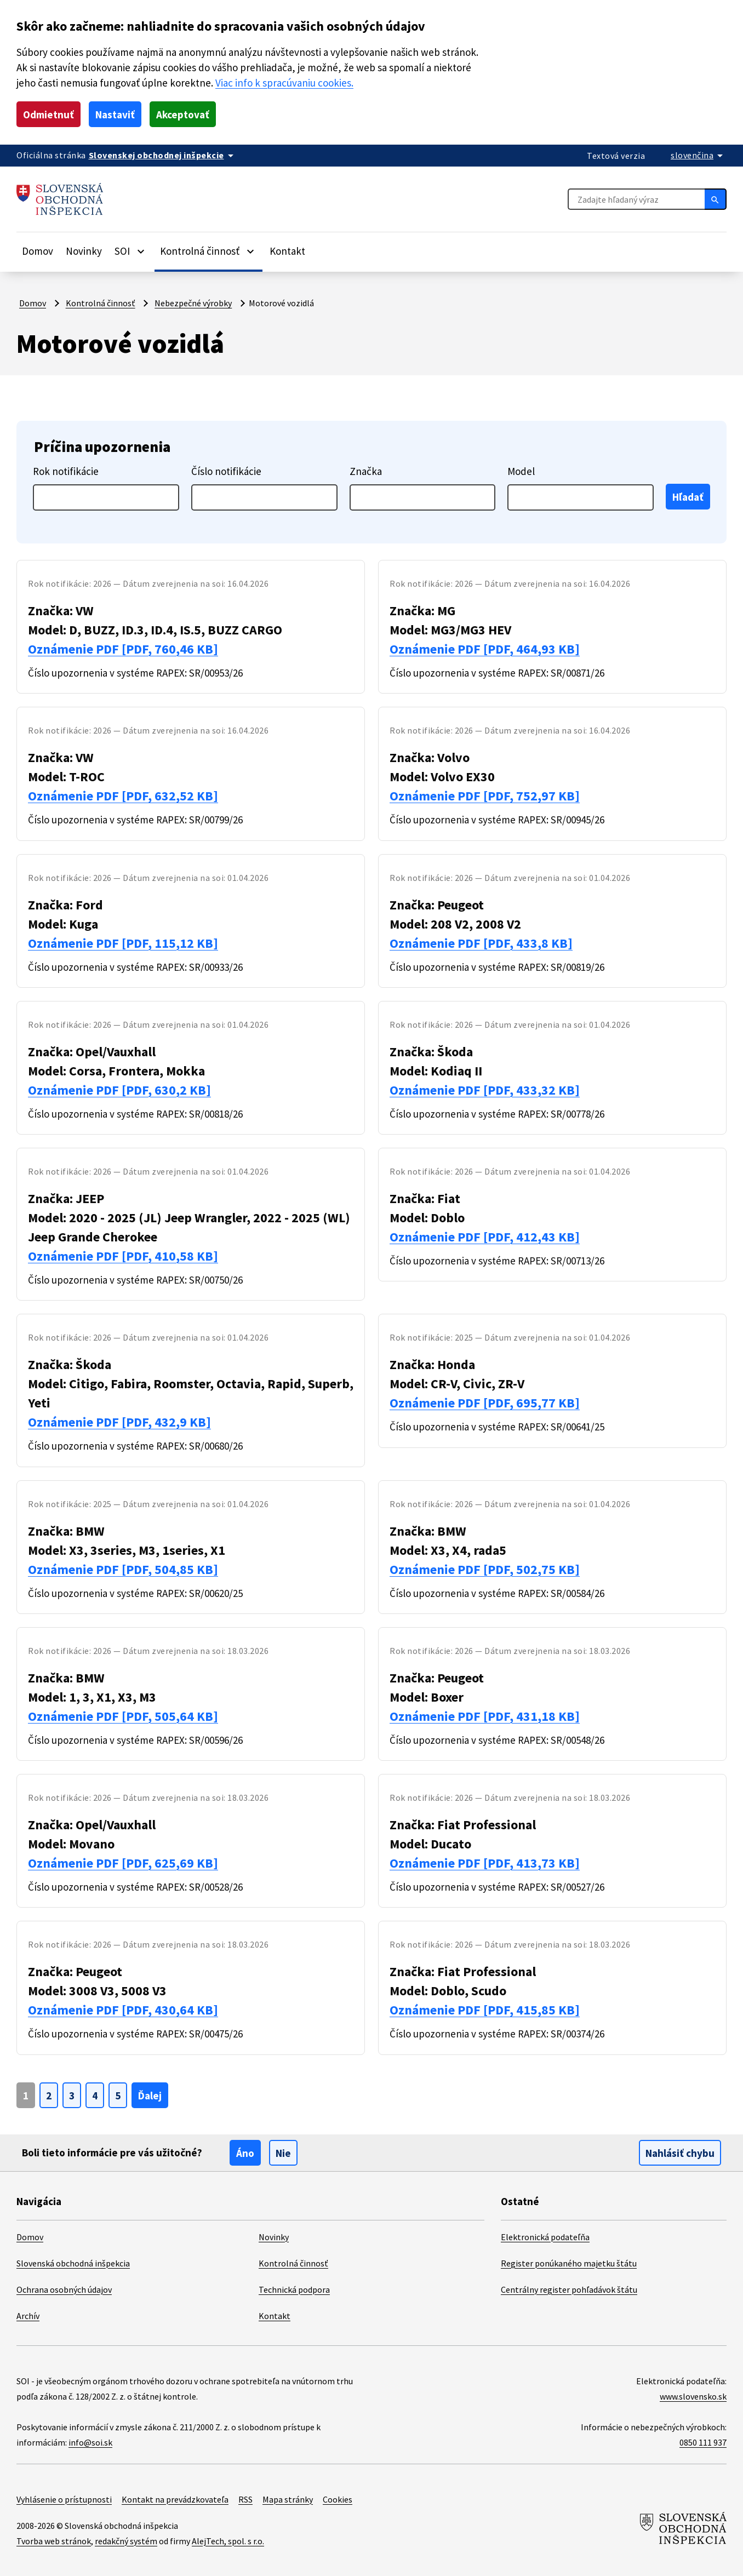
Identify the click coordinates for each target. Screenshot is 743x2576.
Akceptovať (182, 114)
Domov (37, 250)
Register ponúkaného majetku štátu (569, 2263)
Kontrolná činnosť (100, 302)
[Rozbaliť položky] (141, 251)
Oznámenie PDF (123, 648)
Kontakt (287, 250)
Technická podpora (294, 2289)
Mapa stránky (287, 2499)
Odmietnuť (48, 114)
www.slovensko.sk (693, 2396)
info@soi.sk (90, 2442)
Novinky (84, 250)
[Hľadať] (716, 198)
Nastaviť (115, 114)
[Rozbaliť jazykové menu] (699, 155)
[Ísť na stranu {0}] (48, 2095)
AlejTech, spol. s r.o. (228, 2540)
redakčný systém (126, 2540)
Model (521, 471)
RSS (245, 2499)
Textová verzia (616, 155)
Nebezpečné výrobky (193, 302)
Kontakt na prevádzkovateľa (175, 2499)
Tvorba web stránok (53, 2540)
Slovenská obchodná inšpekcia (73, 2263)
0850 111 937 (703, 2442)
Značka (366, 471)
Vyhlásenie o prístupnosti (64, 2499)
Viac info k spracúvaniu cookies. (284, 82)
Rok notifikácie (66, 471)
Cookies (337, 2499)
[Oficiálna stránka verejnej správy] (163, 155)
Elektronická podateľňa (545, 2236)
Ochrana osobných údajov (64, 2289)
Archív (27, 2315)
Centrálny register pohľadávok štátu (569, 2289)
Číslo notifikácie (226, 471)
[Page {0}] (25, 2095)
